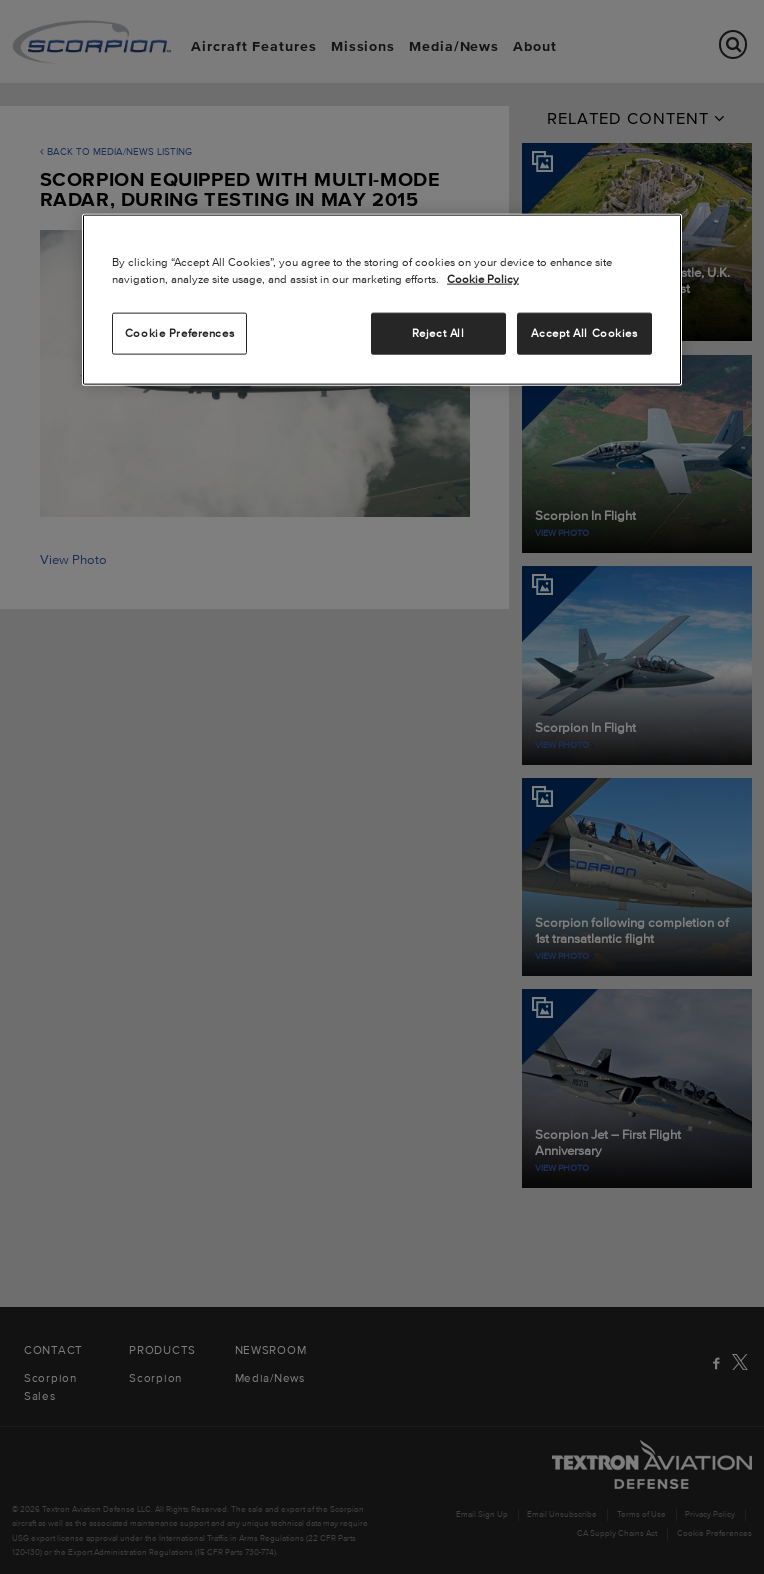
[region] (382, 300)
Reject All (438, 333)
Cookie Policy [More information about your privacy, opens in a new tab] (483, 279)
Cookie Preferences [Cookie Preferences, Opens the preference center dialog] (179, 333)
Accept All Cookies (584, 333)
